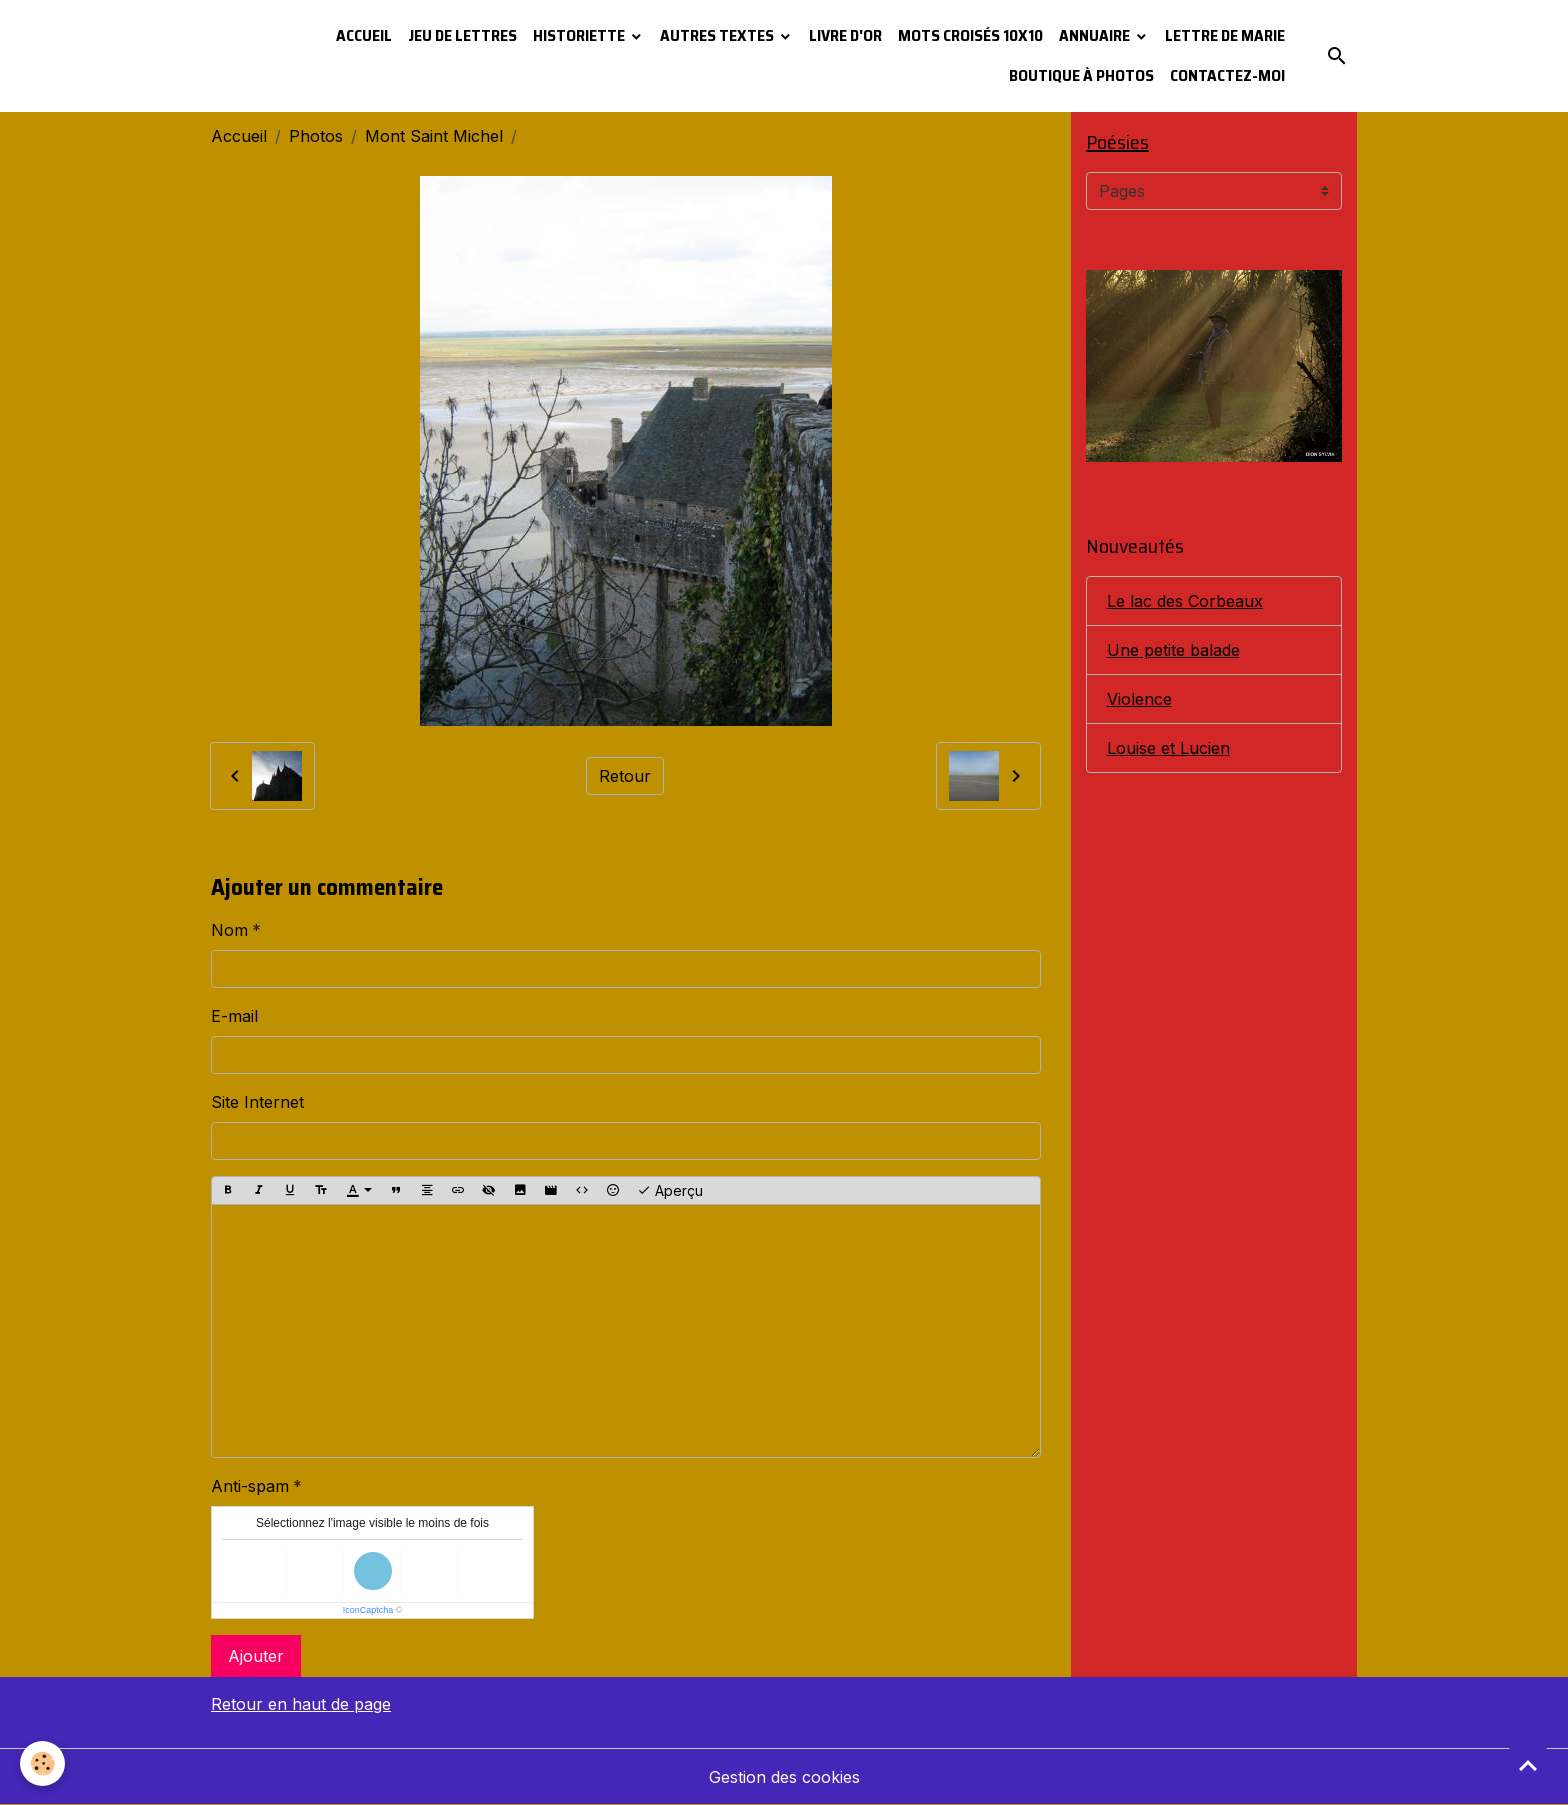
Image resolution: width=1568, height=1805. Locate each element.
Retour (625, 776)
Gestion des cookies (784, 1777)
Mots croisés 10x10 (970, 35)
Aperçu (670, 1191)
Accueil (364, 35)
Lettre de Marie (1225, 35)
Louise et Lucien (1168, 748)
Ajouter (256, 1656)
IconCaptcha (368, 1610)
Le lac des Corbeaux (1185, 601)
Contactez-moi (1227, 75)
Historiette (580, 35)
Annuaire (1096, 35)
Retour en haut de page (301, 1704)
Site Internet (257, 1102)
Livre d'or (845, 35)
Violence (1139, 699)
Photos (316, 136)
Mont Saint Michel (434, 136)
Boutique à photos (1081, 75)
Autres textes (718, 35)
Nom (229, 930)
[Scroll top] (1528, 1765)
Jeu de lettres (462, 35)
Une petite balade (1173, 650)
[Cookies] (42, 1763)
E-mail (234, 1016)
